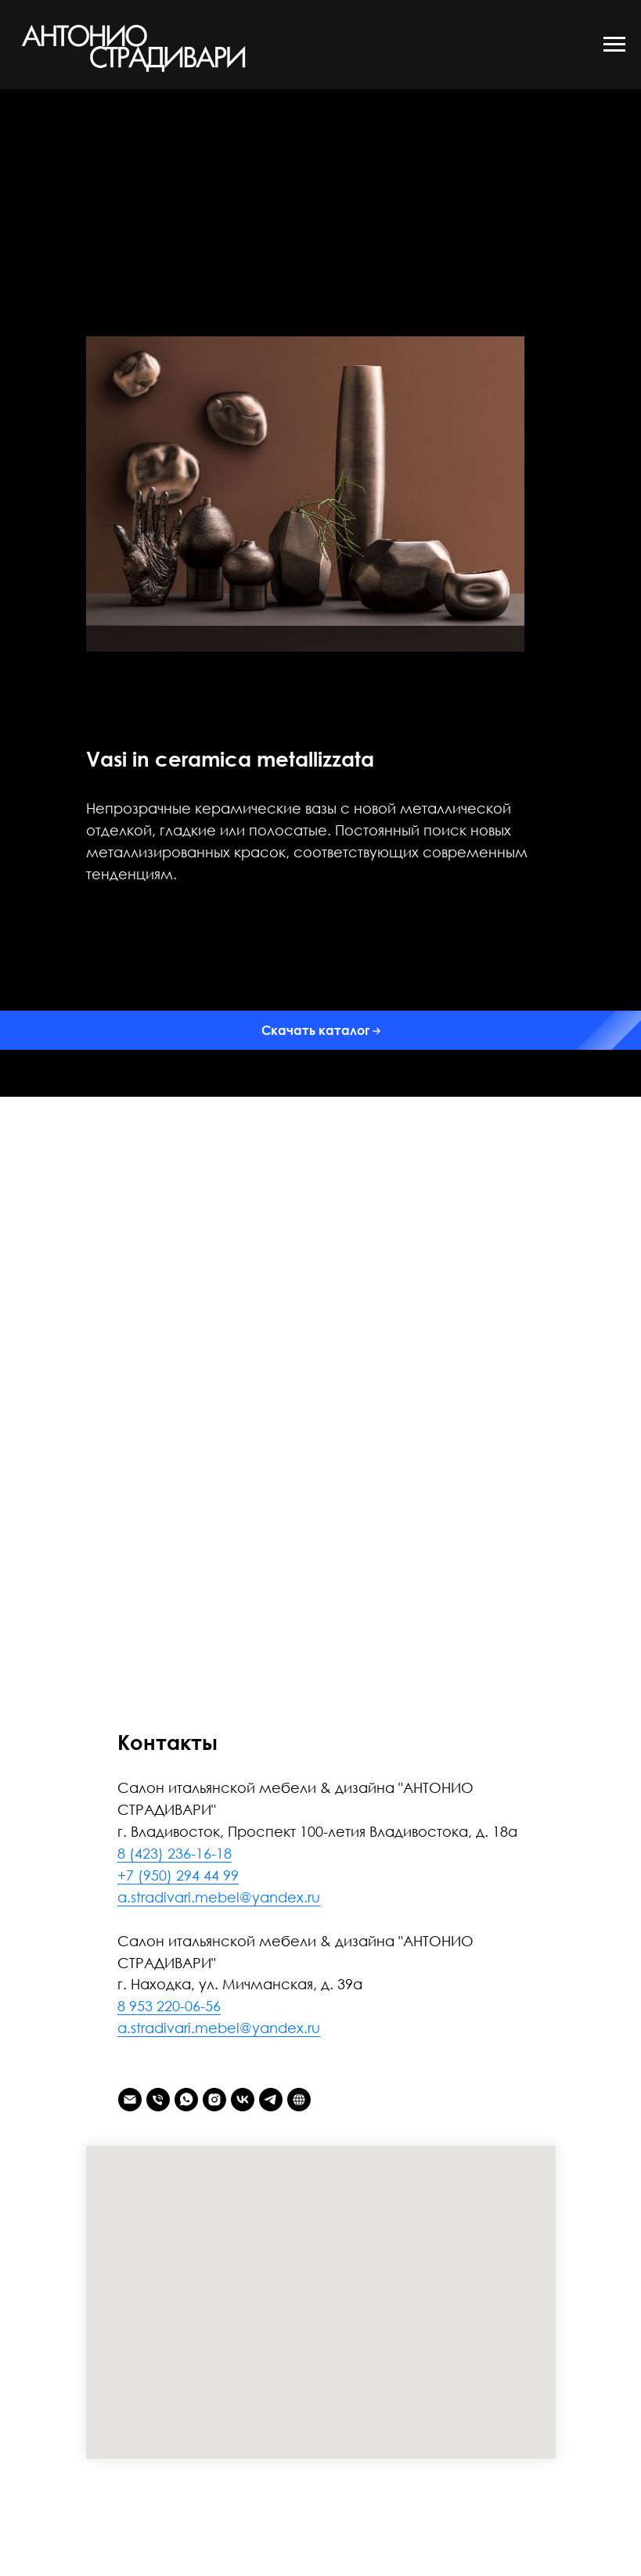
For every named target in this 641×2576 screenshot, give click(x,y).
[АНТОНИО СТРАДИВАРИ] (299, 2099)
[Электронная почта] (130, 2099)
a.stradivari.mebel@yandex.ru (218, 1897)
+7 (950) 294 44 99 (178, 1875)
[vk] (242, 2099)
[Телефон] (158, 2099)
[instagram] (214, 2099)
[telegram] (271, 2099)
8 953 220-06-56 (169, 2005)
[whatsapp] (186, 2099)
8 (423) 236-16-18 (174, 1853)
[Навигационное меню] (614, 44)
